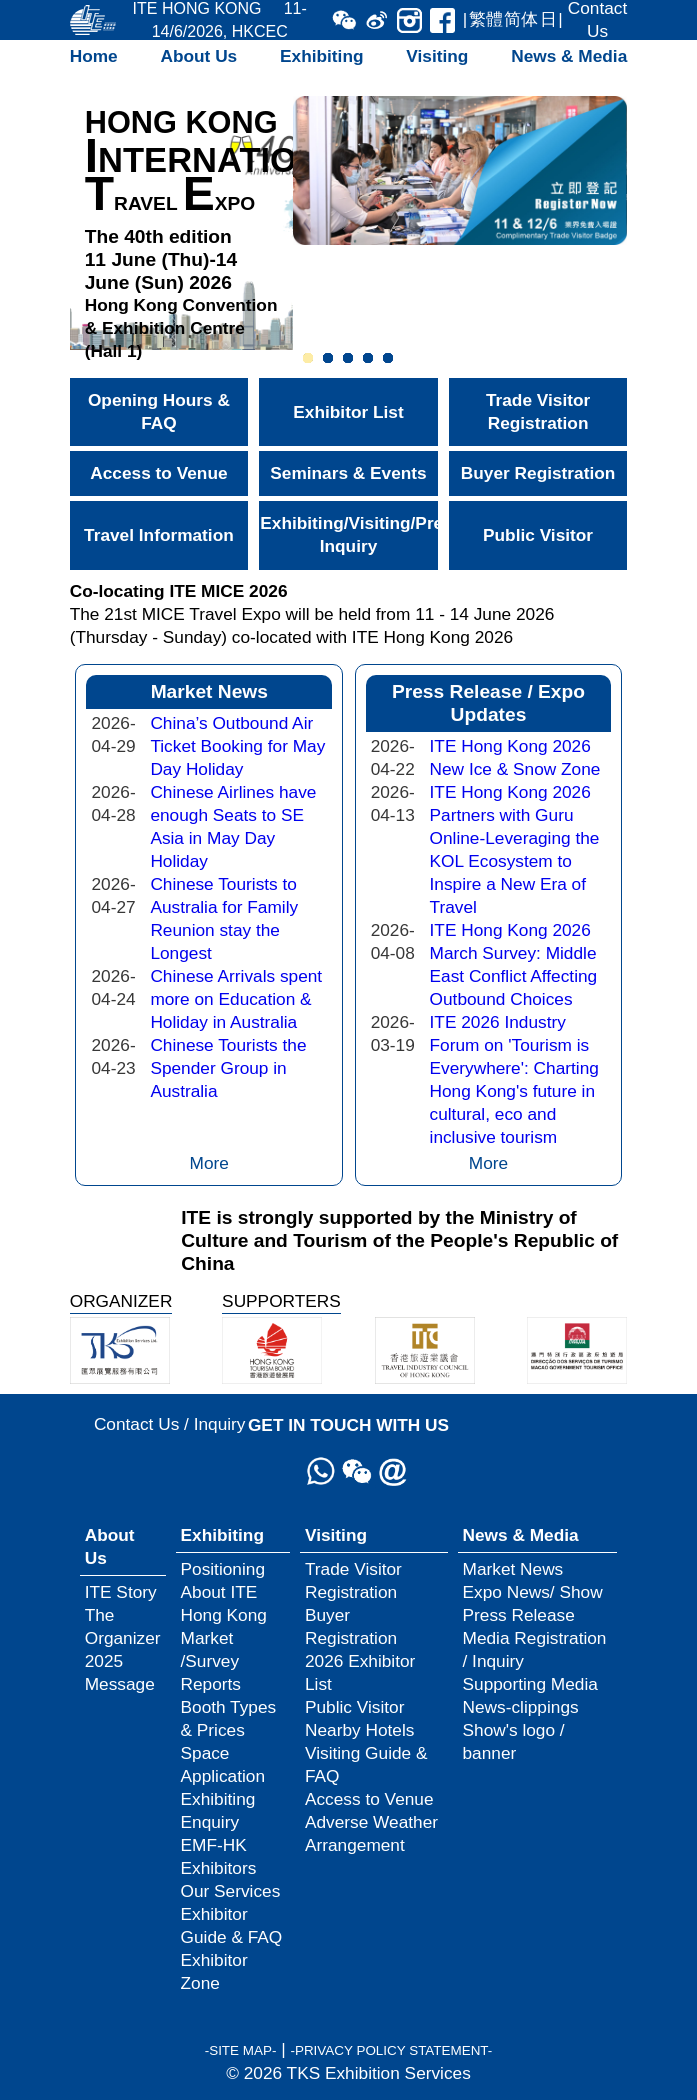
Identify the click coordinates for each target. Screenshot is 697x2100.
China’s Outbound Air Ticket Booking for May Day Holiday (237, 746)
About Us (199, 56)
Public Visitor (538, 535)
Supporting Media (530, 1684)
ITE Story (121, 1592)
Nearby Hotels (359, 1730)
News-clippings (521, 1707)
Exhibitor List (348, 412)
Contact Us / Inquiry (170, 1424)
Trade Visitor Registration (538, 411)
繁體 (486, 19)
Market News (513, 1569)
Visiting (437, 56)
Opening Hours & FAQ (159, 411)
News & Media (569, 56)
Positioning (223, 1569)
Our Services (231, 1891)
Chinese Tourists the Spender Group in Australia (228, 1068)
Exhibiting (321, 56)
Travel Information (159, 535)
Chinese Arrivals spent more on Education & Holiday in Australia (236, 999)
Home (94, 56)
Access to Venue (158, 473)
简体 (521, 19)
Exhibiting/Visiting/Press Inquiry (348, 534)
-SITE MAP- (241, 2050)
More (209, 1163)
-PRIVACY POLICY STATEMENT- (391, 2050)
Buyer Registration (538, 473)
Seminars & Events (348, 473)
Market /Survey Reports (211, 1661)
